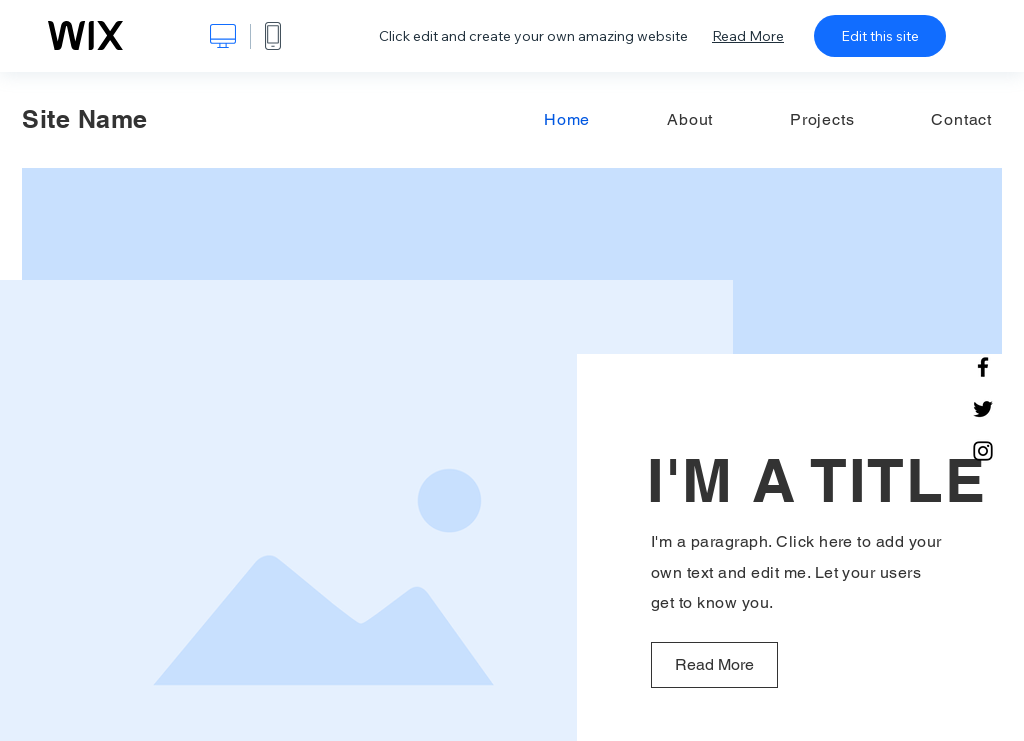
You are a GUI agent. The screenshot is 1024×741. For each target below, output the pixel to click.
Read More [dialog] (748, 36)
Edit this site (880, 36)
